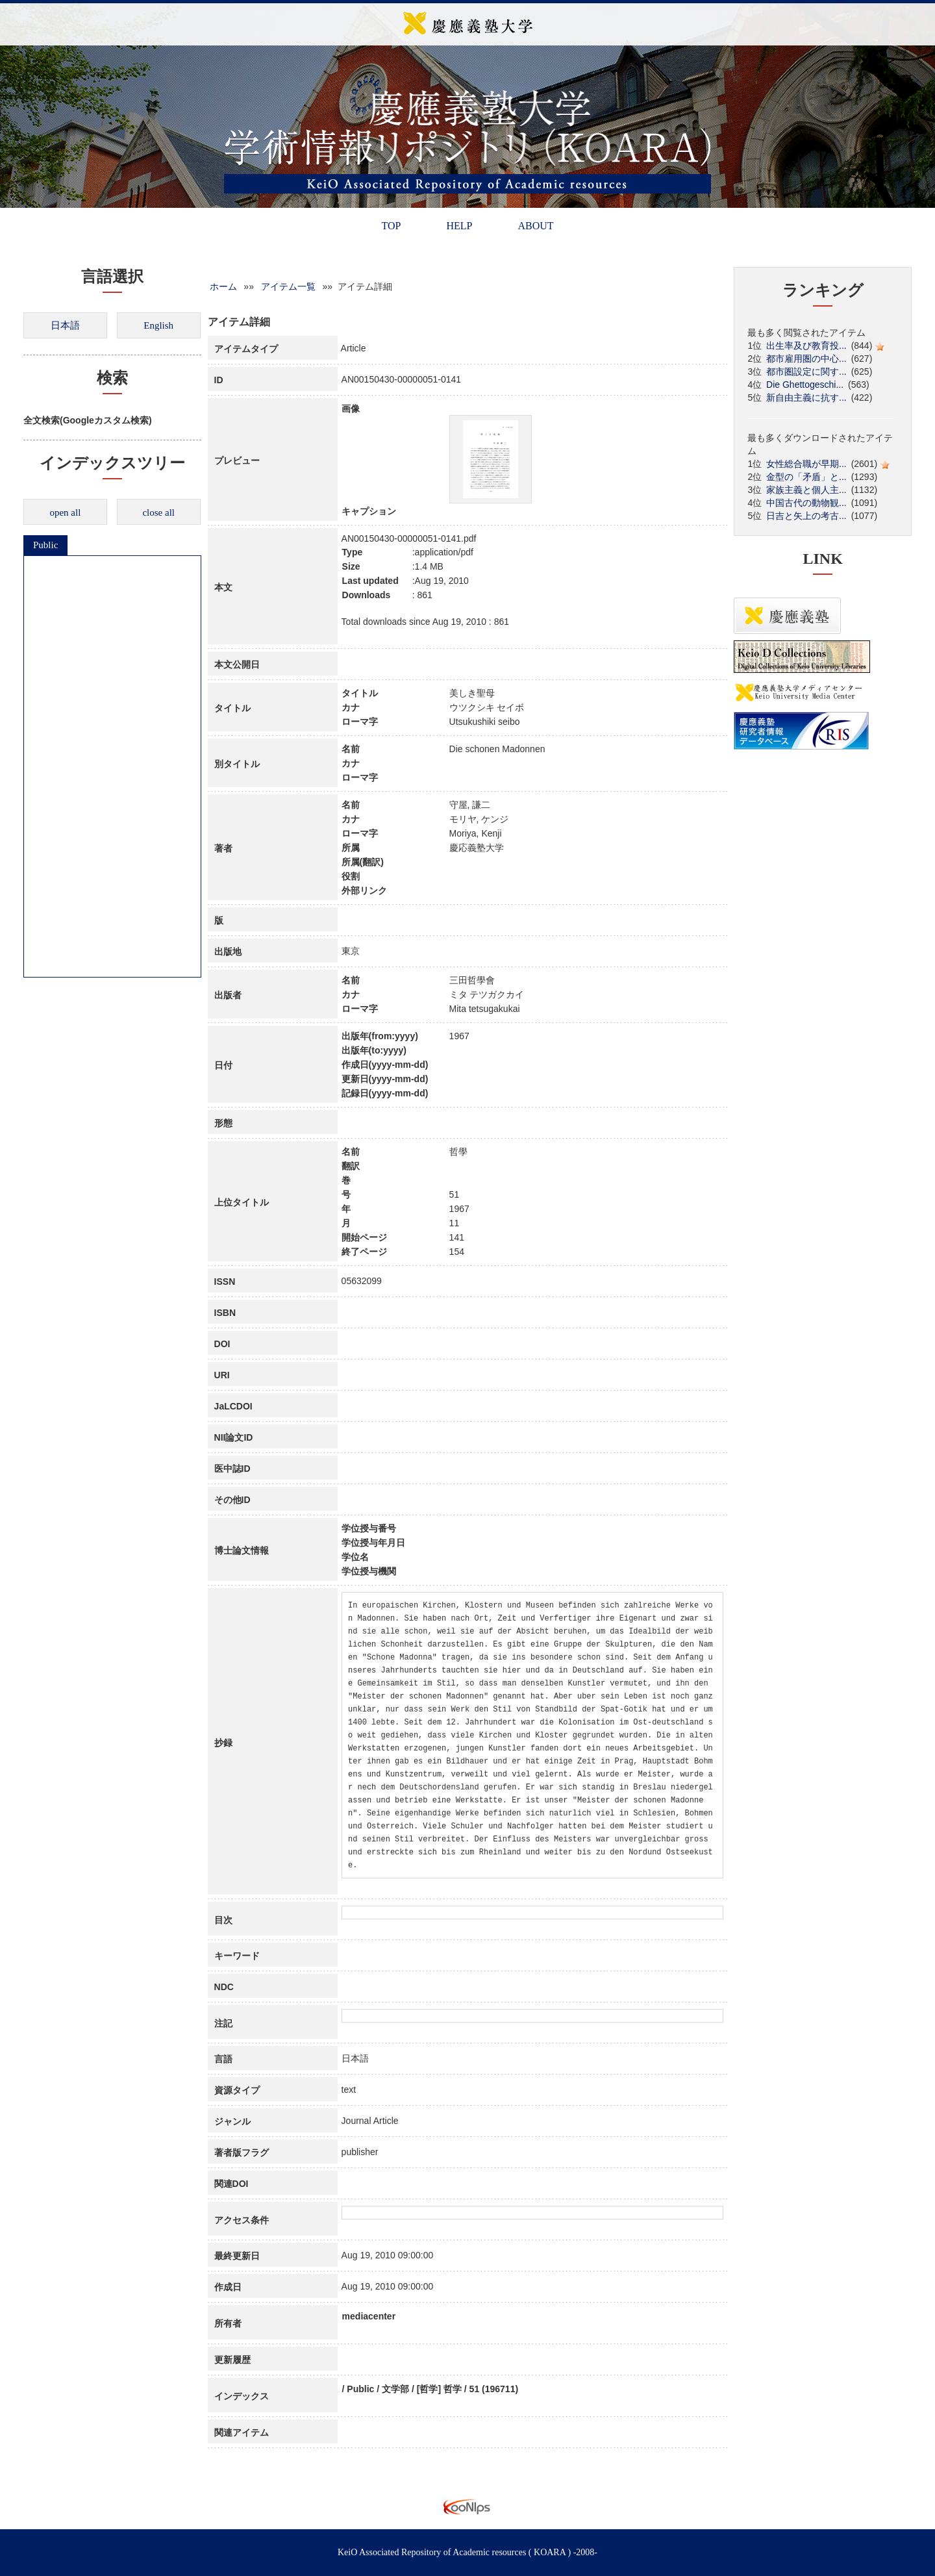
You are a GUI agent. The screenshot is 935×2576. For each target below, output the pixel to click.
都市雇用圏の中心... (806, 358)
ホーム (223, 286)
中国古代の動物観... (806, 503)
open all (65, 512)
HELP (459, 225)
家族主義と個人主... (806, 490)
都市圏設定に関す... (806, 371)
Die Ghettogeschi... (804, 384)
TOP (391, 225)
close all (158, 512)
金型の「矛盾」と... (806, 477)
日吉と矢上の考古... (806, 516)
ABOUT (535, 225)
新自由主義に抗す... (806, 397)
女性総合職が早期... (806, 464)
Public (45, 545)
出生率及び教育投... (806, 345)
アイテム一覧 (288, 286)
